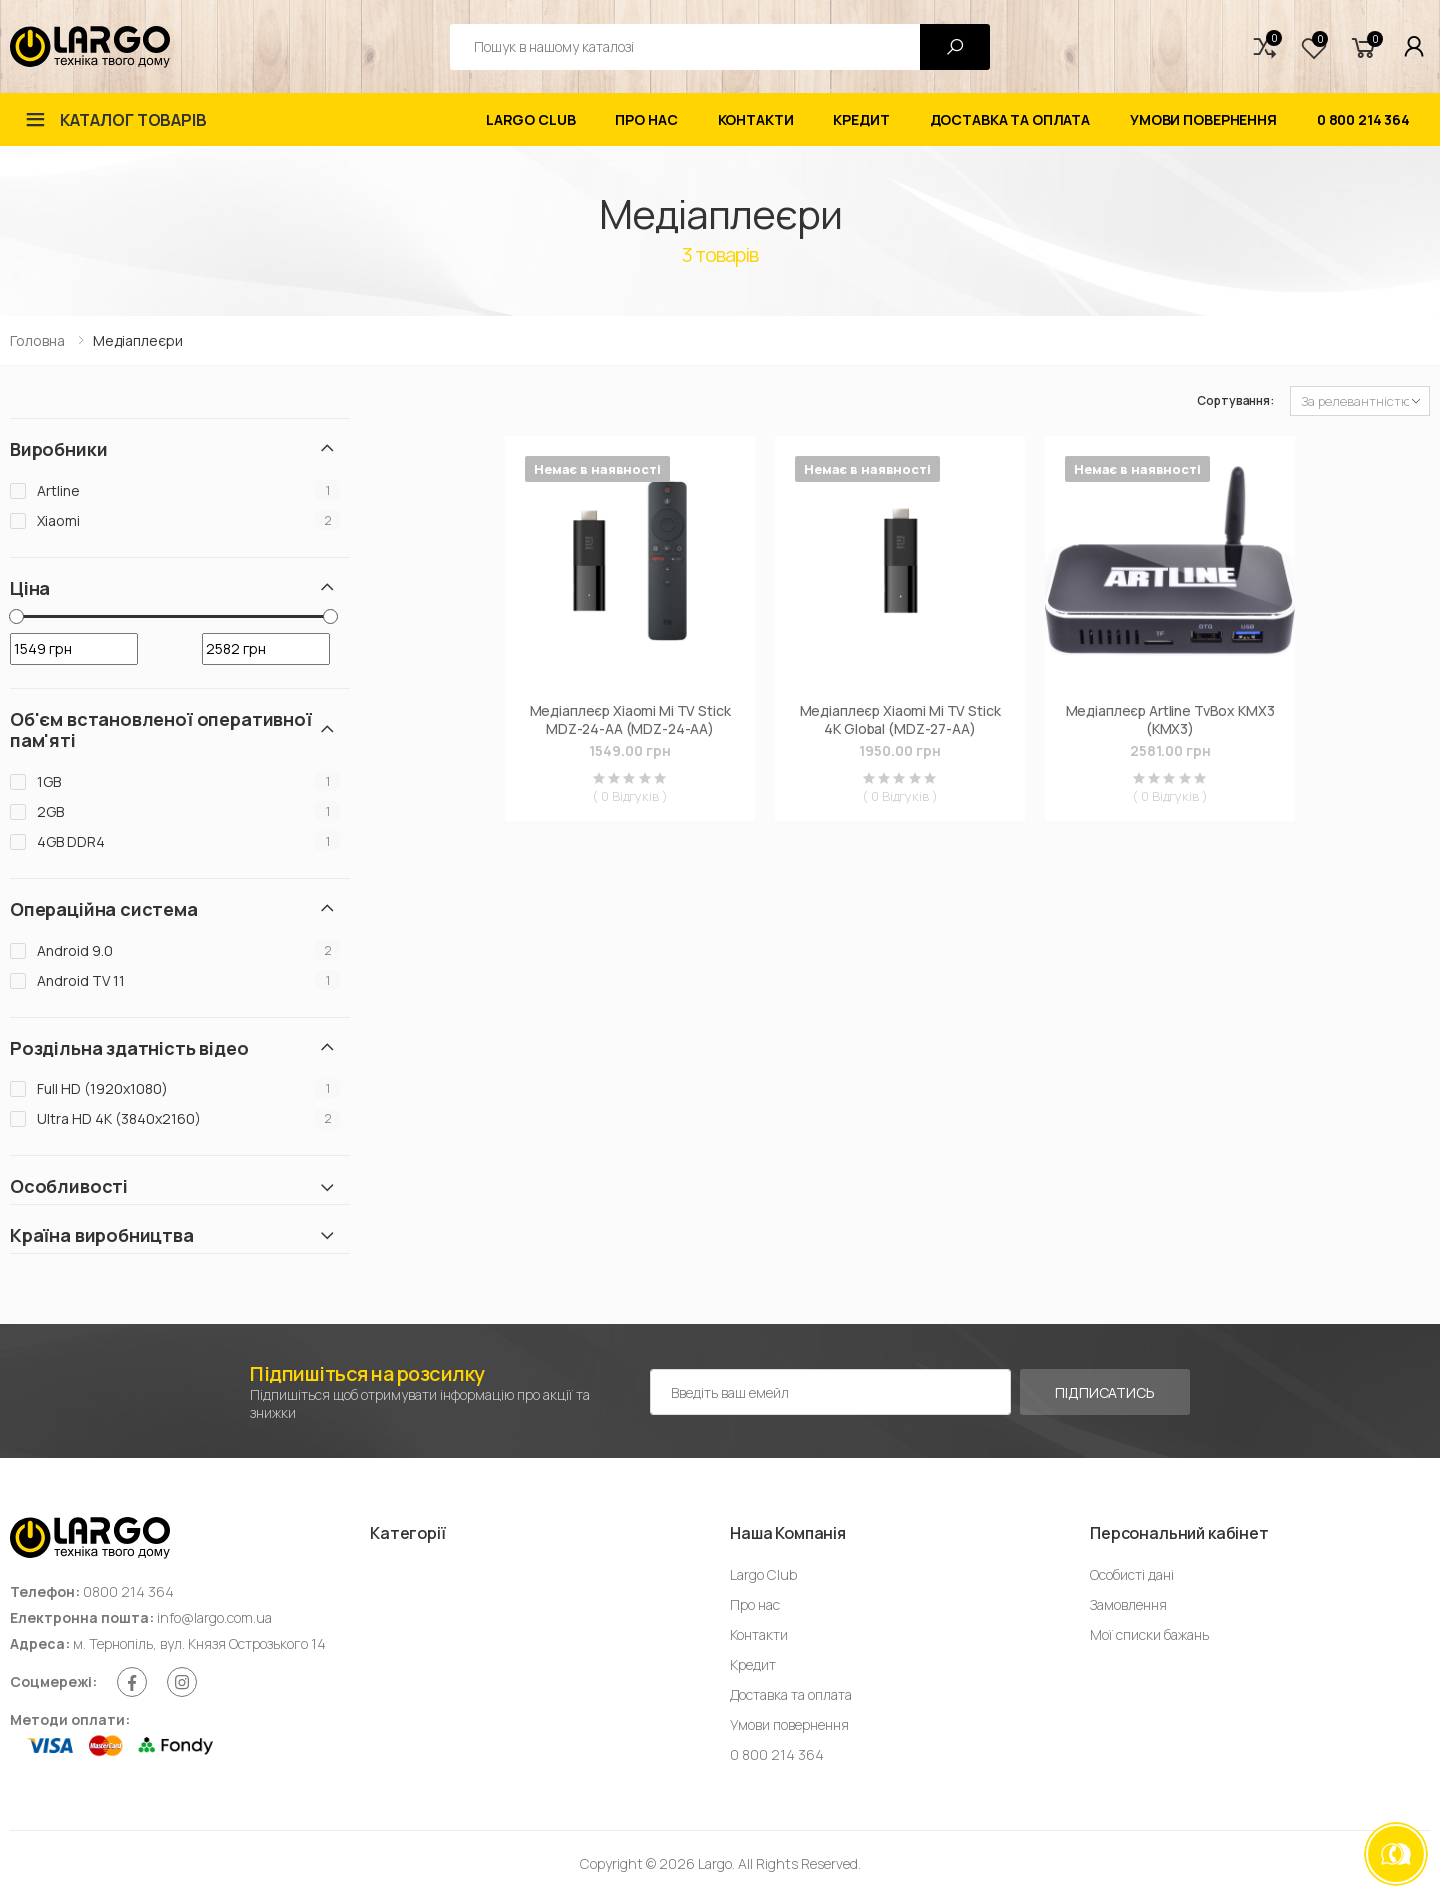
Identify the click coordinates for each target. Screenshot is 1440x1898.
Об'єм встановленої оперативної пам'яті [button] (161, 729)
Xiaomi (58, 520)
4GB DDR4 (71, 841)
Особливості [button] (69, 1186)
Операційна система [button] (104, 909)
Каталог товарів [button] (133, 120)
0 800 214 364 (1363, 119)
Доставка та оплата (1010, 119)
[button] (1265, 46)
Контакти (756, 119)
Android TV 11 (81, 980)
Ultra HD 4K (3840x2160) (119, 1118)
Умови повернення (1203, 119)
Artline (58, 490)
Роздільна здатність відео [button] (129, 1048)
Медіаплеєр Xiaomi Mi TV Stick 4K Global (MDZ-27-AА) (900, 719)
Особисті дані (1132, 1574)
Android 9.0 (75, 950)
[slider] (16, 616)
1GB (49, 781)
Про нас (646, 119)
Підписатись (1104, 1392)
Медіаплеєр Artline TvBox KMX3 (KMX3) (1170, 719)
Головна (37, 340)
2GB (50, 811)
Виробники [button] (58, 449)
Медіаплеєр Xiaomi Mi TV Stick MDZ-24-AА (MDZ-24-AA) (630, 719)
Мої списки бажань (1149, 1634)
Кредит (861, 119)
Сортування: (1235, 400)
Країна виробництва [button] (102, 1235)
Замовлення (1128, 1604)
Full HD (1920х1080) (102, 1088)
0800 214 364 (128, 1591)
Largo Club (531, 119)
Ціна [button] (30, 588)
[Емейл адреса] (830, 1392)
